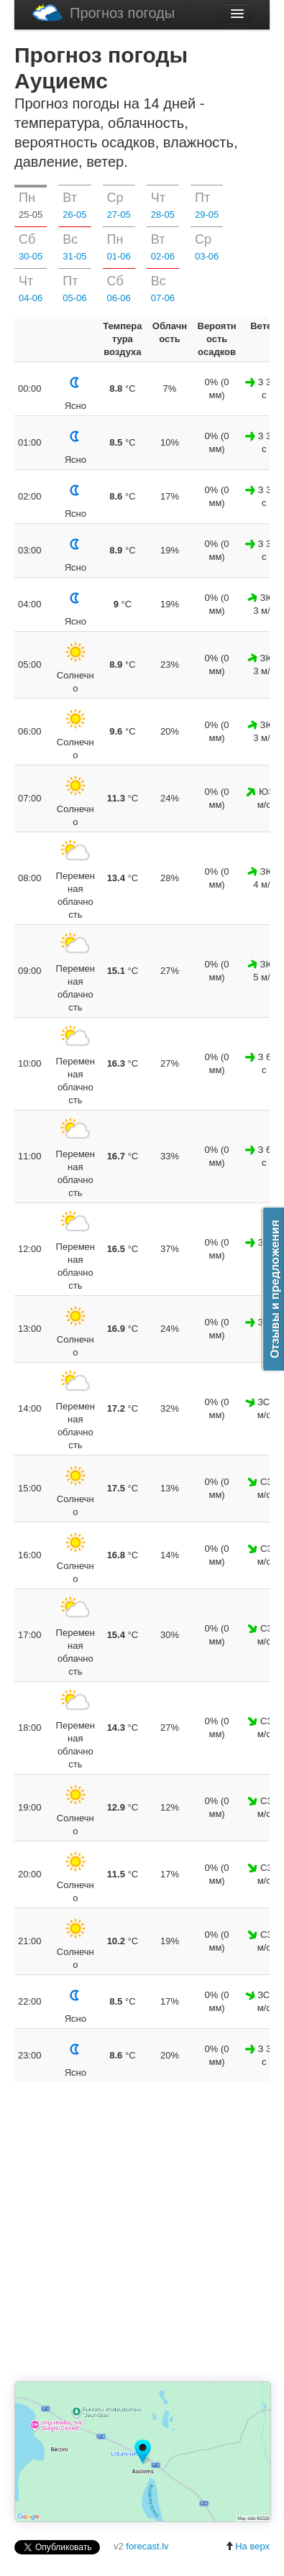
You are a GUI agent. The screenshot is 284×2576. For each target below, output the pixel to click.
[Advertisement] (149, 2233)
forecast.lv (147, 2546)
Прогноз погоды (103, 12)
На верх (247, 2546)
